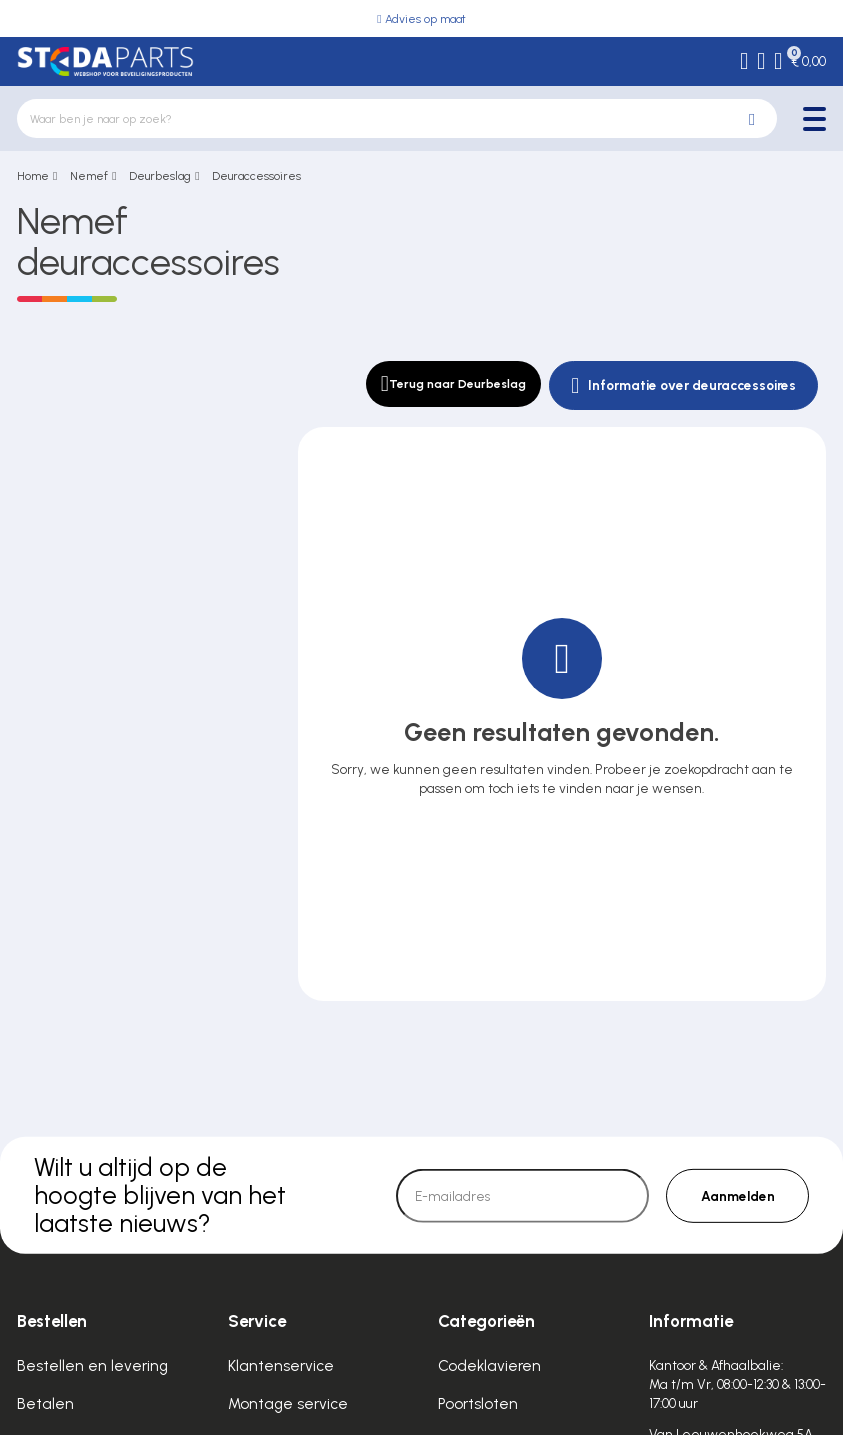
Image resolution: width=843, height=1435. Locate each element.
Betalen (45, 1404)
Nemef (89, 176)
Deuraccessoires (256, 176)
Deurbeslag (160, 176)
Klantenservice (281, 1366)
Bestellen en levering (92, 1366)
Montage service (288, 1404)
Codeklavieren (489, 1366)
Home (33, 176)
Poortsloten (478, 1404)
